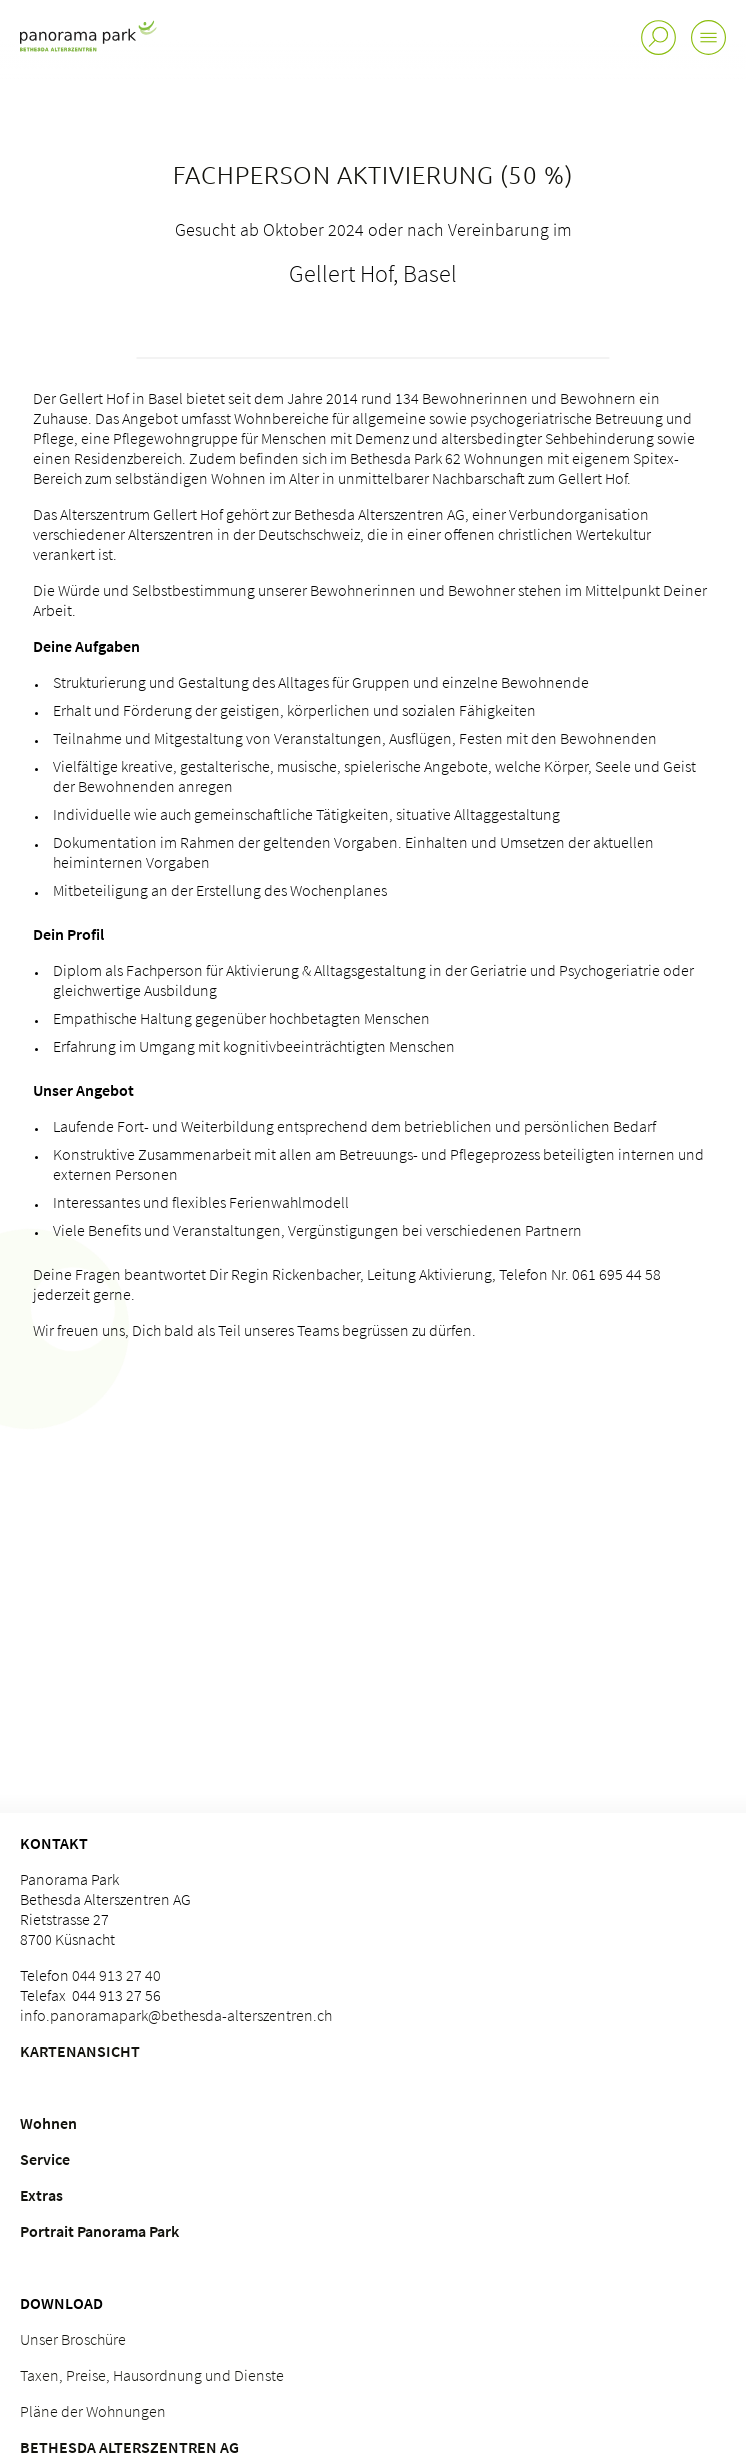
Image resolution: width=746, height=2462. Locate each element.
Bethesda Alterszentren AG (129, 2447)
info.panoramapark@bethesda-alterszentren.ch (176, 2015)
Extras (41, 2195)
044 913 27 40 (116, 1975)
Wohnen (48, 2123)
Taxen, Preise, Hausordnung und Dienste (152, 2375)
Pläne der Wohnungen (93, 2411)
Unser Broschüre (73, 2339)
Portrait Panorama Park (99, 2231)
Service (45, 2159)
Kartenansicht (80, 2051)
